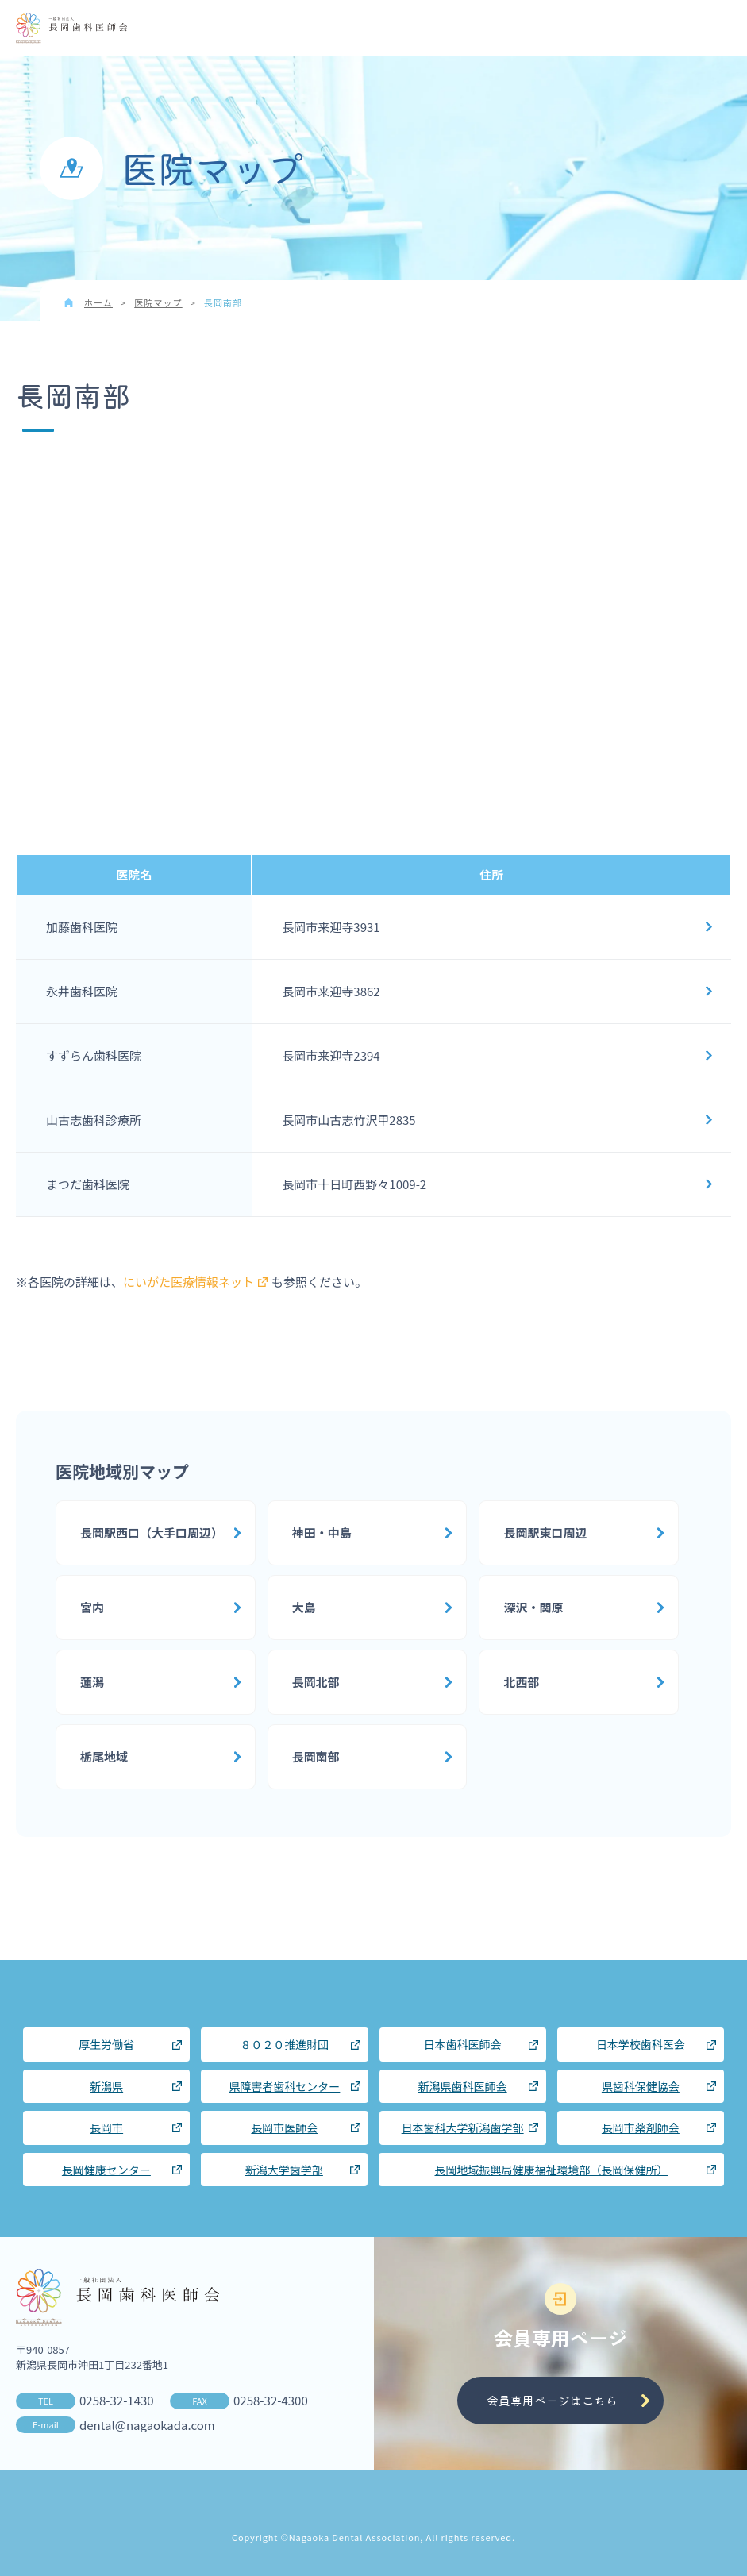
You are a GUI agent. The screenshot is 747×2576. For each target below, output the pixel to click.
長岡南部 (316, 1756)
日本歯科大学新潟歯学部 (463, 2127)
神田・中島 (322, 1532)
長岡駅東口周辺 (545, 1532)
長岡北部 (316, 1681)
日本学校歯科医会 (640, 2044)
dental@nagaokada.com (147, 2424)
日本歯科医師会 (463, 2044)
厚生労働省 (106, 2044)
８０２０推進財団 (284, 2044)
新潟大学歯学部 (284, 2169)
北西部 (521, 1681)
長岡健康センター (106, 2169)
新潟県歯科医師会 (462, 2086)
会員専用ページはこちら (552, 2400)
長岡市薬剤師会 (641, 2127)
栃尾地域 (104, 1756)
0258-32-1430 (116, 2400)
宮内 (92, 1607)
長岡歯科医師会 (71, 28)
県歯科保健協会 (641, 2086)
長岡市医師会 (284, 2127)
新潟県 (106, 2086)
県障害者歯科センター (284, 2086)
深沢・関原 (533, 1607)
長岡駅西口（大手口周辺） (151, 1532)
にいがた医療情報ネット (195, 1281)
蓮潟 (92, 1681)
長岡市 (106, 2127)
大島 (304, 1607)
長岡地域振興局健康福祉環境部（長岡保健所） (551, 2169)
